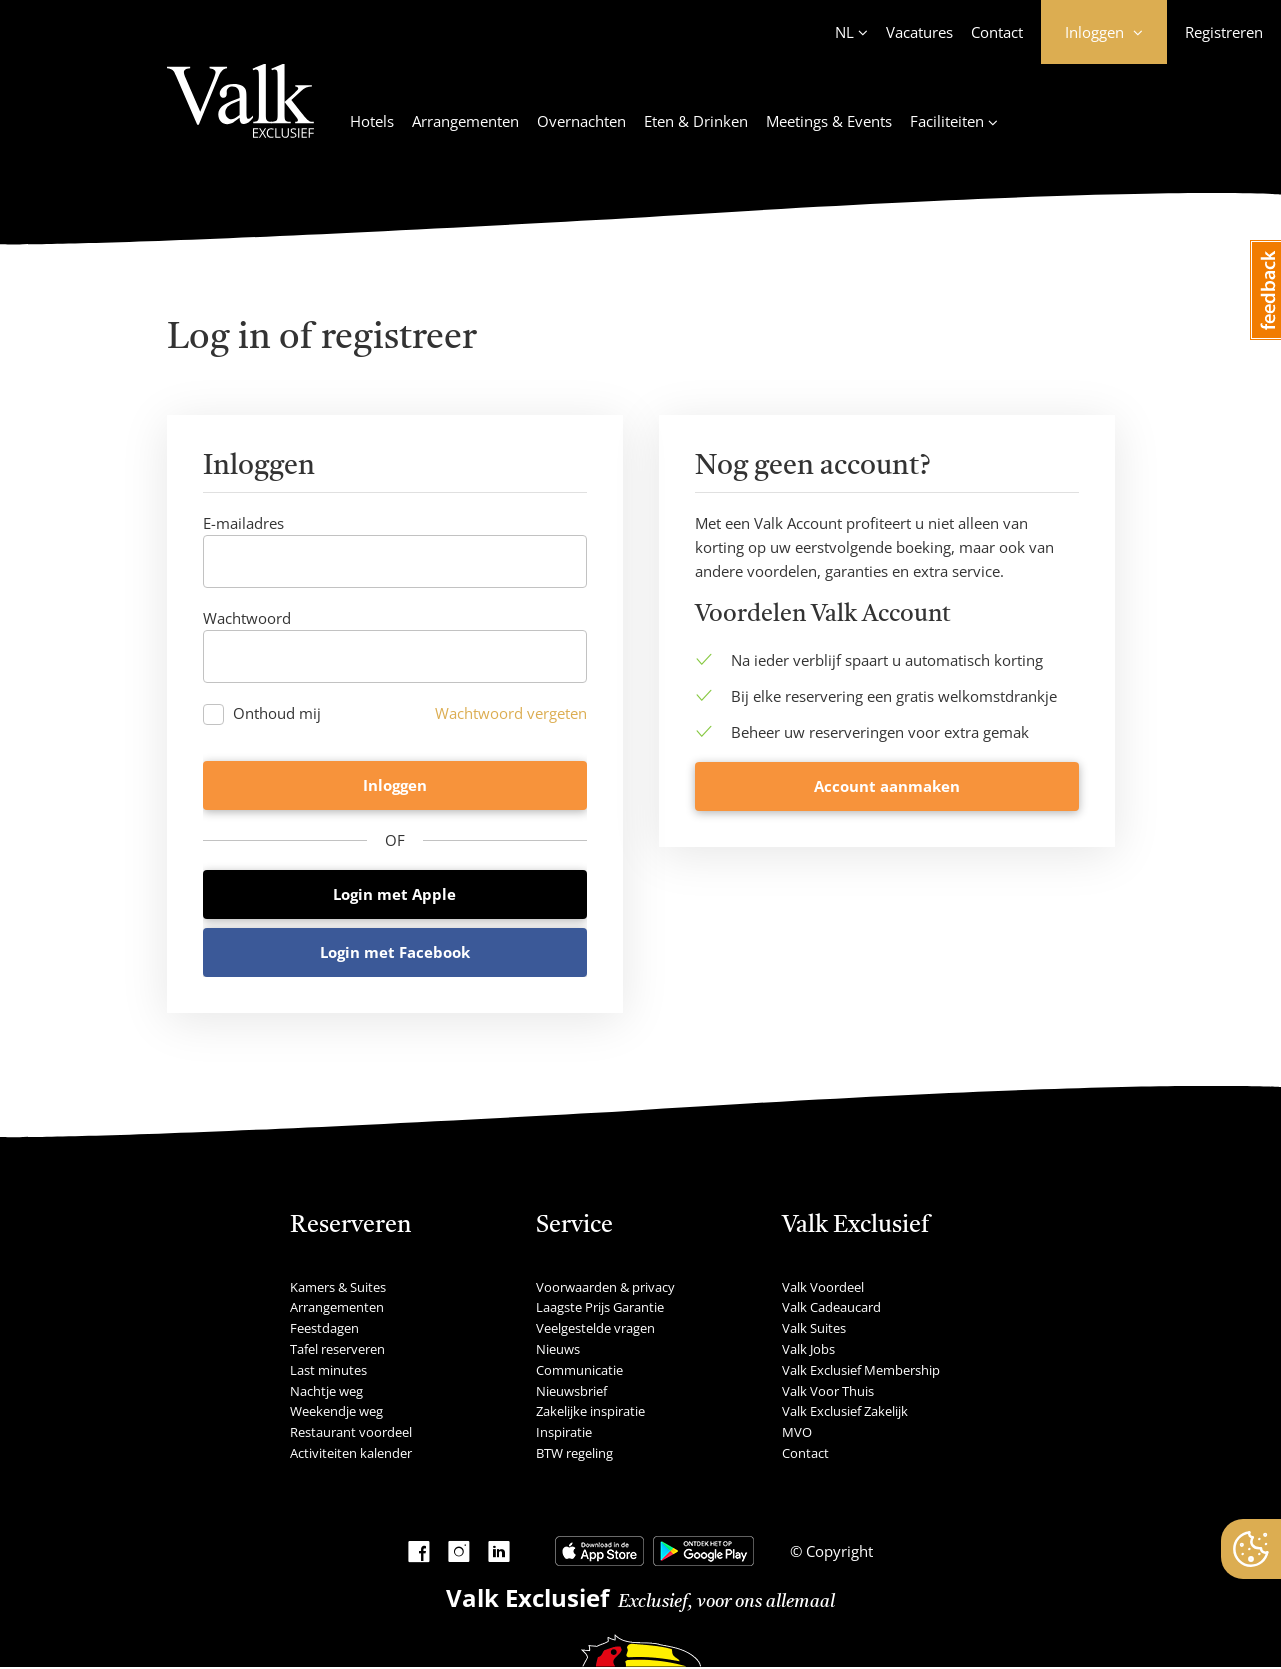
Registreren (1224, 32)
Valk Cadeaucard (831, 1309)
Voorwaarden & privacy (605, 1288)
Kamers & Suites (338, 1288)
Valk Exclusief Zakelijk (845, 1413)
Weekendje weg (336, 1413)
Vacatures (919, 32)
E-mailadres (243, 523)
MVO (797, 1434)
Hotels (372, 121)
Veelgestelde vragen (595, 1330)
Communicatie (579, 1371)
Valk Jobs (808, 1350)
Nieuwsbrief (571, 1392)
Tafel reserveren (337, 1350)
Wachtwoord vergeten (511, 713)
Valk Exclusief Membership (861, 1371)
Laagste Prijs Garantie (600, 1309)
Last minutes (328, 1371)
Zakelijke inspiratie (590, 1413)
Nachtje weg (326, 1392)
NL (844, 32)
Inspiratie (564, 1434)
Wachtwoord (247, 618)
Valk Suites (814, 1330)
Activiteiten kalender (351, 1454)
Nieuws (558, 1350)
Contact (997, 32)
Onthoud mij (277, 713)
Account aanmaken (887, 953)
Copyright (837, 1552)
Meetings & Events (829, 121)
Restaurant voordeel (351, 1434)
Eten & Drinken (696, 121)
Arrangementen (465, 121)
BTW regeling (574, 1454)
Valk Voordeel (823, 1288)
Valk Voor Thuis (828, 1392)
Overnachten (581, 121)
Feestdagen (324, 1330)
